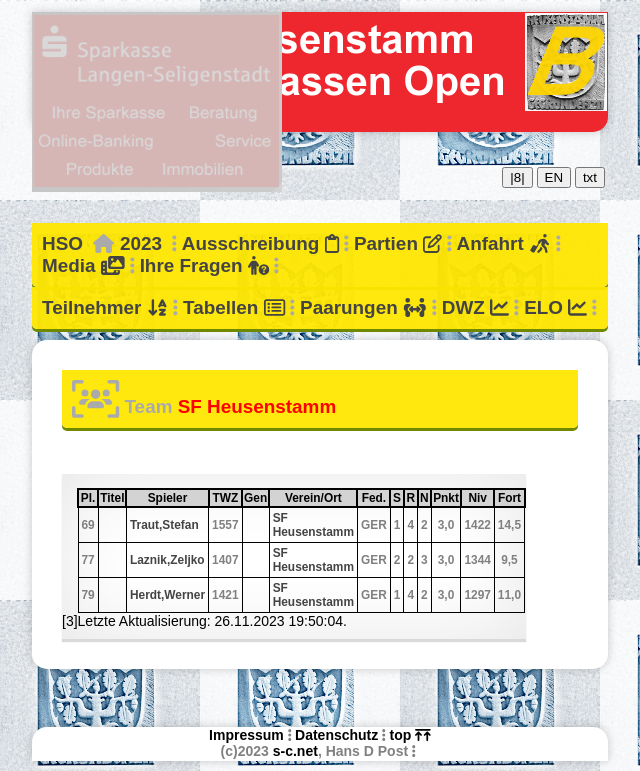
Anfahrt (504, 243)
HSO (62, 243)
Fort (510, 498)
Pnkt (446, 498)
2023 (141, 243)
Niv (480, 498)
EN (554, 177)
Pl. (88, 498)
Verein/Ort (320, 498)
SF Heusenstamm (313, 525)
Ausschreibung (260, 243)
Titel (112, 498)
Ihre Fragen (204, 265)
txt (590, 177)
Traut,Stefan (164, 525)
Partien (398, 243)
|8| (517, 177)
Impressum (246, 735)
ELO (555, 307)
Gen (255, 498)
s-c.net (295, 751)
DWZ (475, 307)
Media (83, 265)
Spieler (177, 498)
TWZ (226, 498)
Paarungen (363, 307)
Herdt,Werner (167, 595)
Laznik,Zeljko (167, 560)
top (410, 735)
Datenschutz (336, 735)
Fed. (375, 498)
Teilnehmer (105, 307)
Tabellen (234, 307)
